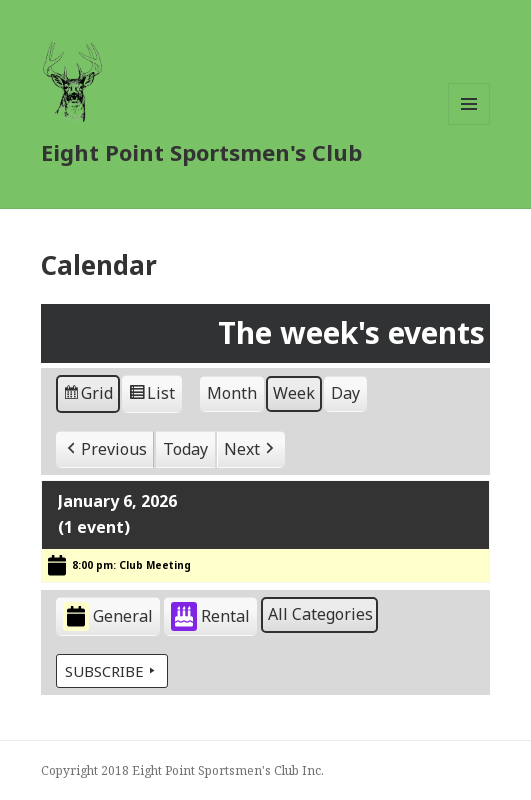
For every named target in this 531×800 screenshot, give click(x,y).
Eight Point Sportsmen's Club (201, 152)
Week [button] (294, 392)
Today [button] (185, 448)
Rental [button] (210, 616)
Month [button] (232, 392)
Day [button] (345, 392)
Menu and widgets (469, 124)
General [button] (108, 616)
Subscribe (112, 670)
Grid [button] (87, 395)
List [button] (151, 395)
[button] (105, 449)
